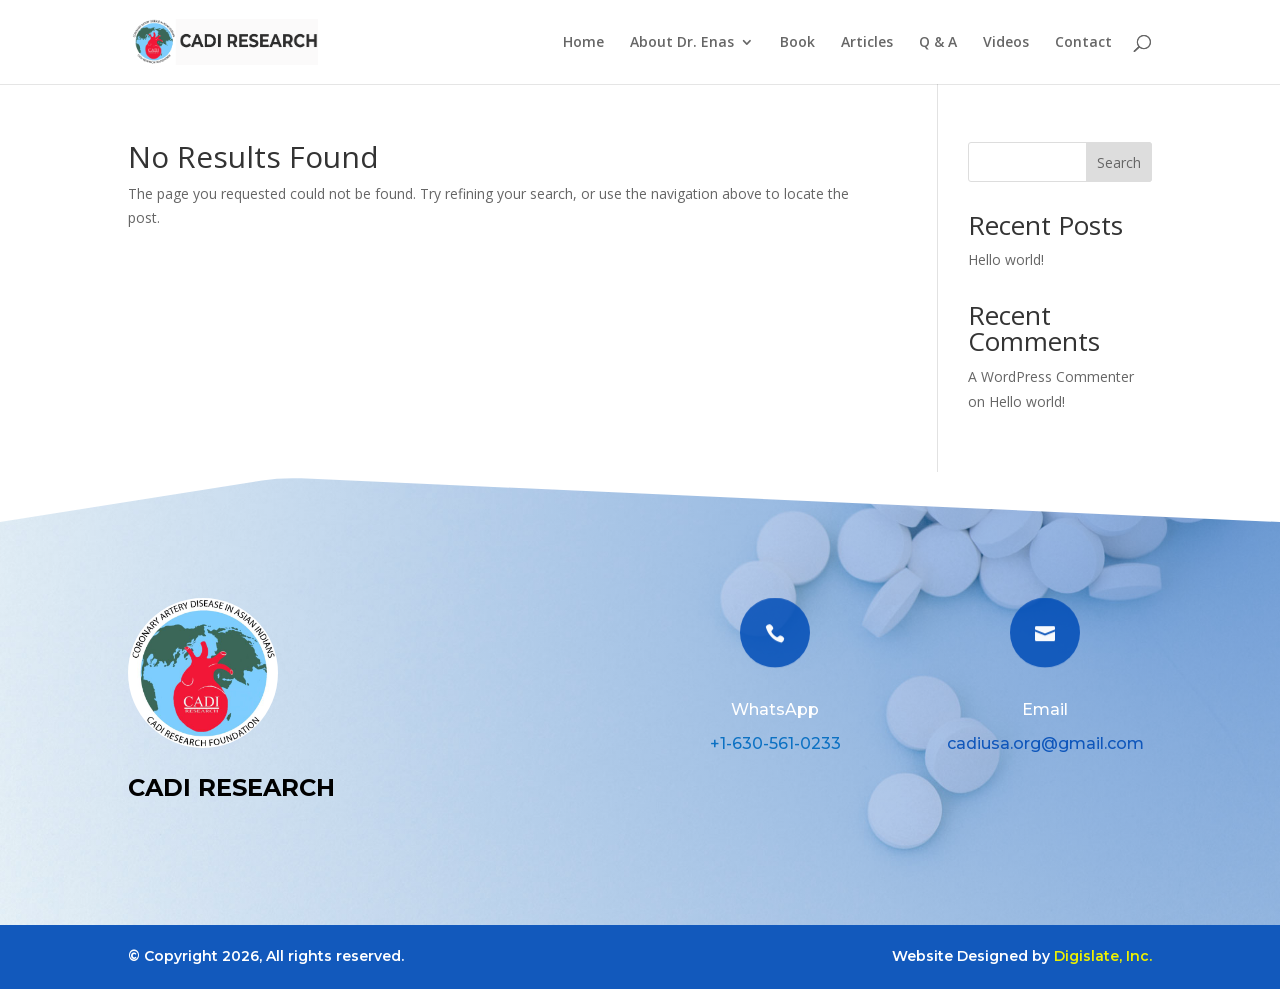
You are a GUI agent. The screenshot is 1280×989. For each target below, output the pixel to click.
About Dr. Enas (682, 43)
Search (1119, 162)
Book (797, 43)
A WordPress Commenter (1051, 376)
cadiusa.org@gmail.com (1045, 743)
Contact (1083, 43)
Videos (1006, 43)
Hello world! (1006, 259)
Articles (867, 43)
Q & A (938, 43)
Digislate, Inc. (1103, 956)
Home (583, 43)
